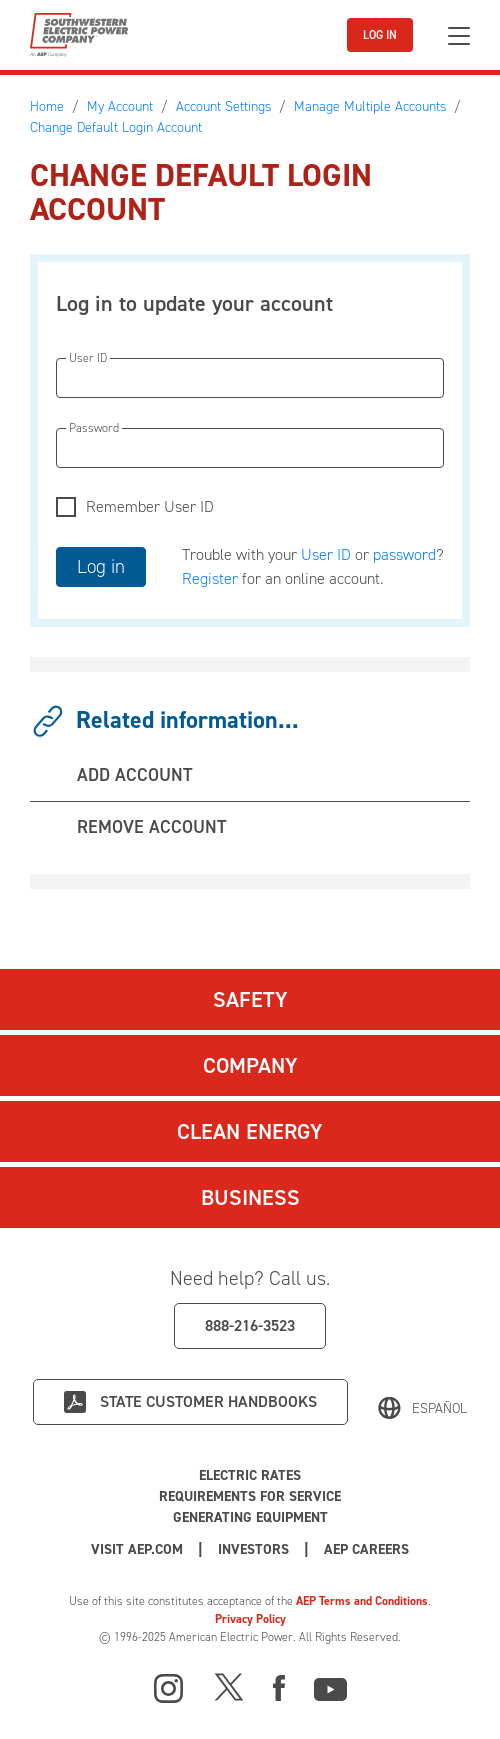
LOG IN (380, 35)
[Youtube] (330, 1686)
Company (250, 1065)
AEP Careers (366, 1549)
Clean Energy (250, 1131)
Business (250, 1197)
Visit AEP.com (137, 1549)
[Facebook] (279, 1686)
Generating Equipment (250, 1517)
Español (439, 1408)
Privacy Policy (250, 1619)
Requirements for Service (250, 1496)
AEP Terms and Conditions (362, 1601)
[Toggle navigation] (459, 35)
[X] (229, 1686)
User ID (326, 554)
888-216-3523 (250, 1325)
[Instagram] (169, 1689)
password (404, 554)
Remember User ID (150, 506)
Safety (250, 999)
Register (210, 578)
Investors (253, 1549)
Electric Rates (250, 1475)
